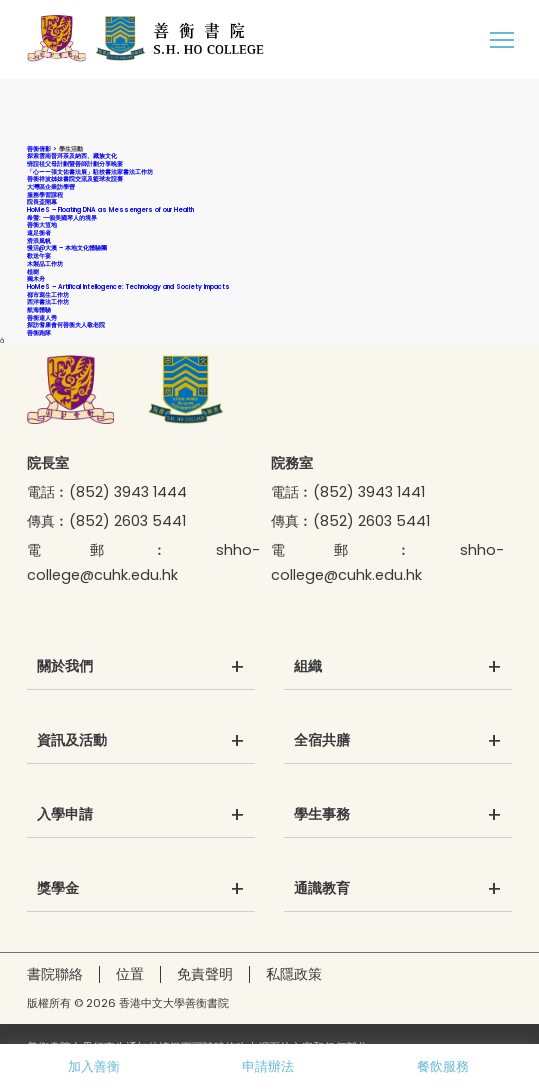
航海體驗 (39, 309)
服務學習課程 (45, 194)
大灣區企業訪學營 (51, 186)
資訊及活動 (72, 741)
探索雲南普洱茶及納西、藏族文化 (72, 155)
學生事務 (322, 815)
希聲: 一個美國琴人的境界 (62, 217)
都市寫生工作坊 (48, 294)
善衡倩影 (39, 148)
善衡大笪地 (42, 224)
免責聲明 (205, 974)
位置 (130, 974)
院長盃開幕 (42, 201)
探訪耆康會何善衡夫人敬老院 (66, 324)
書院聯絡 (55, 974)
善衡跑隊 (39, 332)
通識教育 (322, 889)
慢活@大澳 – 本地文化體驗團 (67, 247)
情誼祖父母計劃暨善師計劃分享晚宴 (75, 163)
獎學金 (58, 889)
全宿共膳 (322, 741)
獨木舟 (36, 278)
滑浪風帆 (39, 240)
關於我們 (65, 667)
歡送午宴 (39, 255)
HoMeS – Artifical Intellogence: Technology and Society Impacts (128, 286)
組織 (308, 667)
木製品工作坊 (45, 263)
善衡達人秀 (42, 317)
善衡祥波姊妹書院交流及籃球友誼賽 (75, 178)
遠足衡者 (39, 232)
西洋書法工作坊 (48, 301)
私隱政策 (294, 974)
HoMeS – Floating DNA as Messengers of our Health (110, 209)
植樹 (33, 271)
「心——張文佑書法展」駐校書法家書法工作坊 (90, 171)
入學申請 (65, 815)
